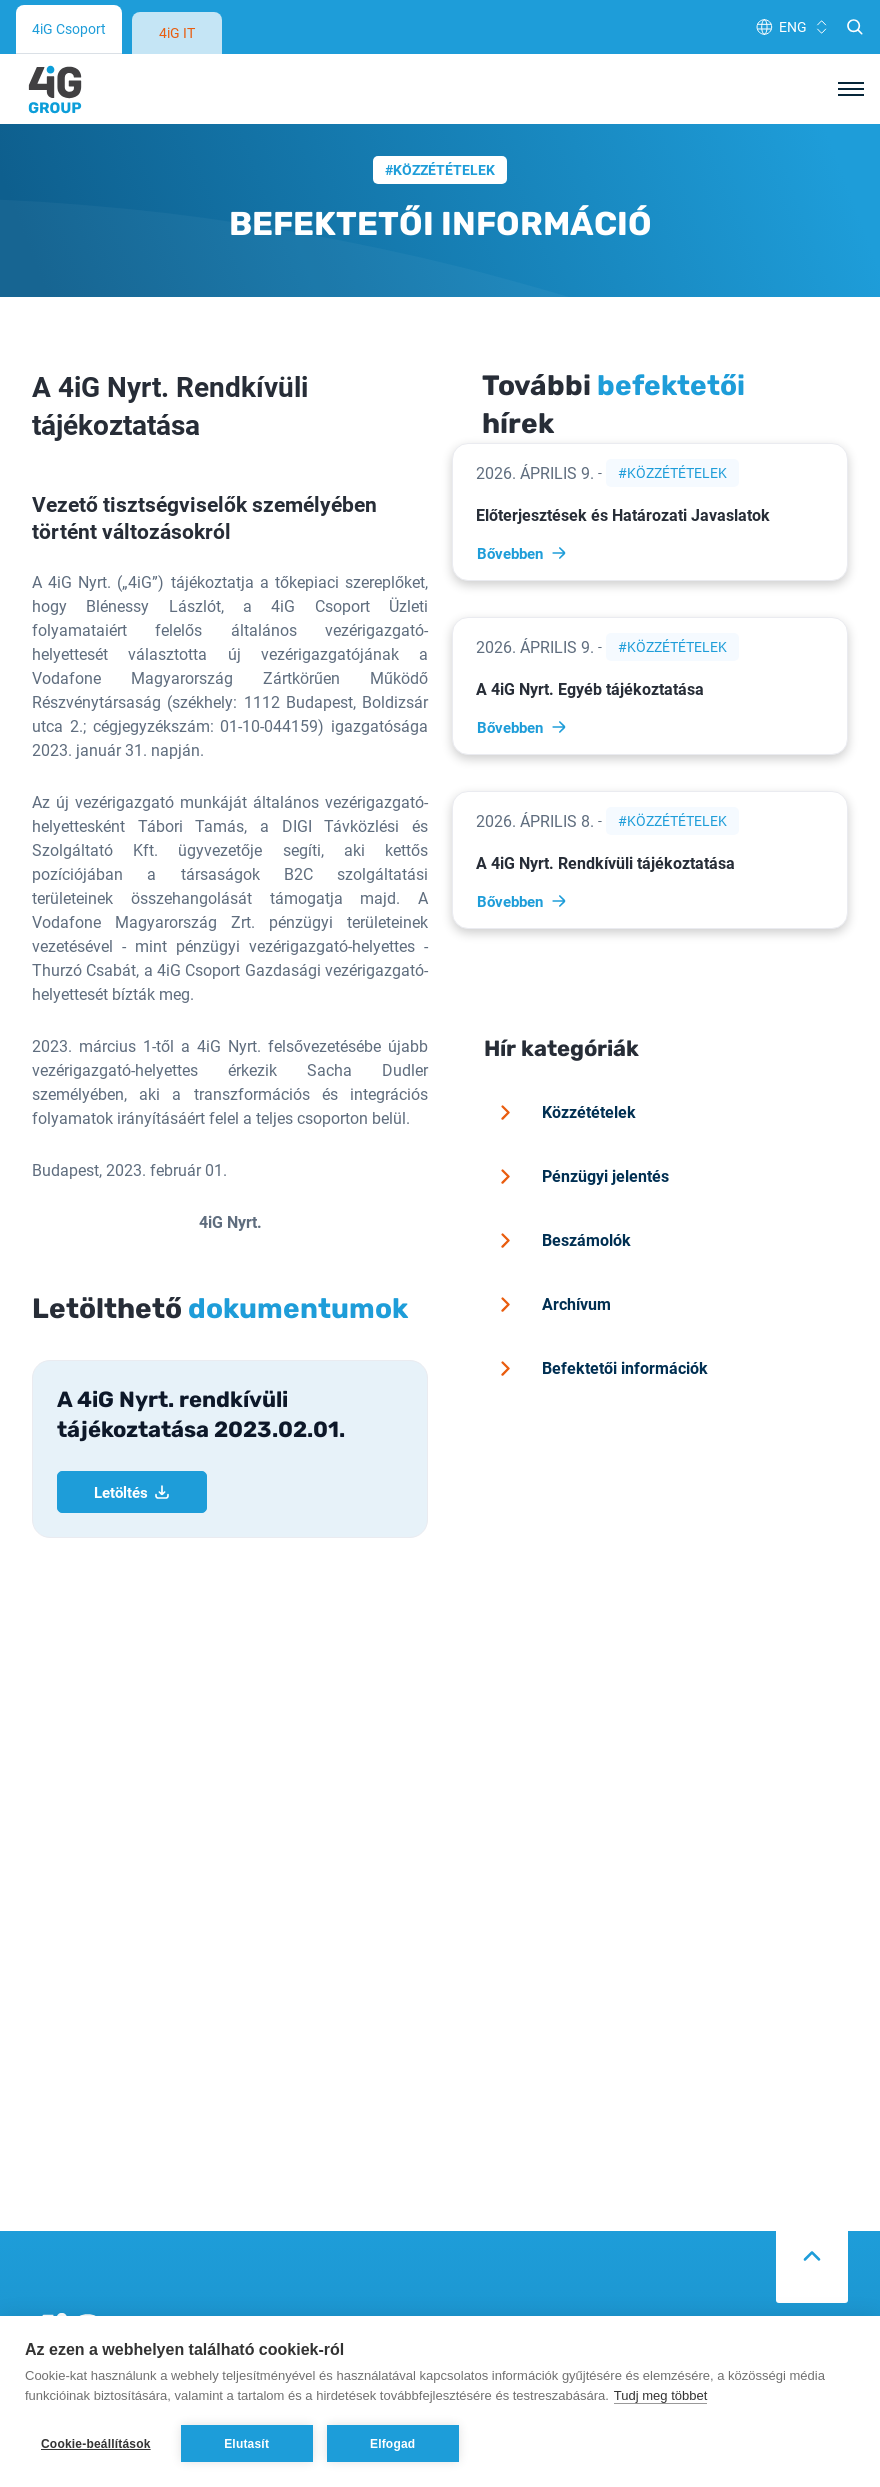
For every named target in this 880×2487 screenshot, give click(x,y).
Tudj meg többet (660, 2395)
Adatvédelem (494, 2292)
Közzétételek (444, 89)
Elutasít (246, 2444)
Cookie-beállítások (96, 2444)
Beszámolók (562, 1160)
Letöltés (132, 1412)
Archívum (552, 1224)
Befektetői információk (600, 1288)
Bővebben (523, 473)
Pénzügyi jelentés (581, 1096)
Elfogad (392, 2444)
